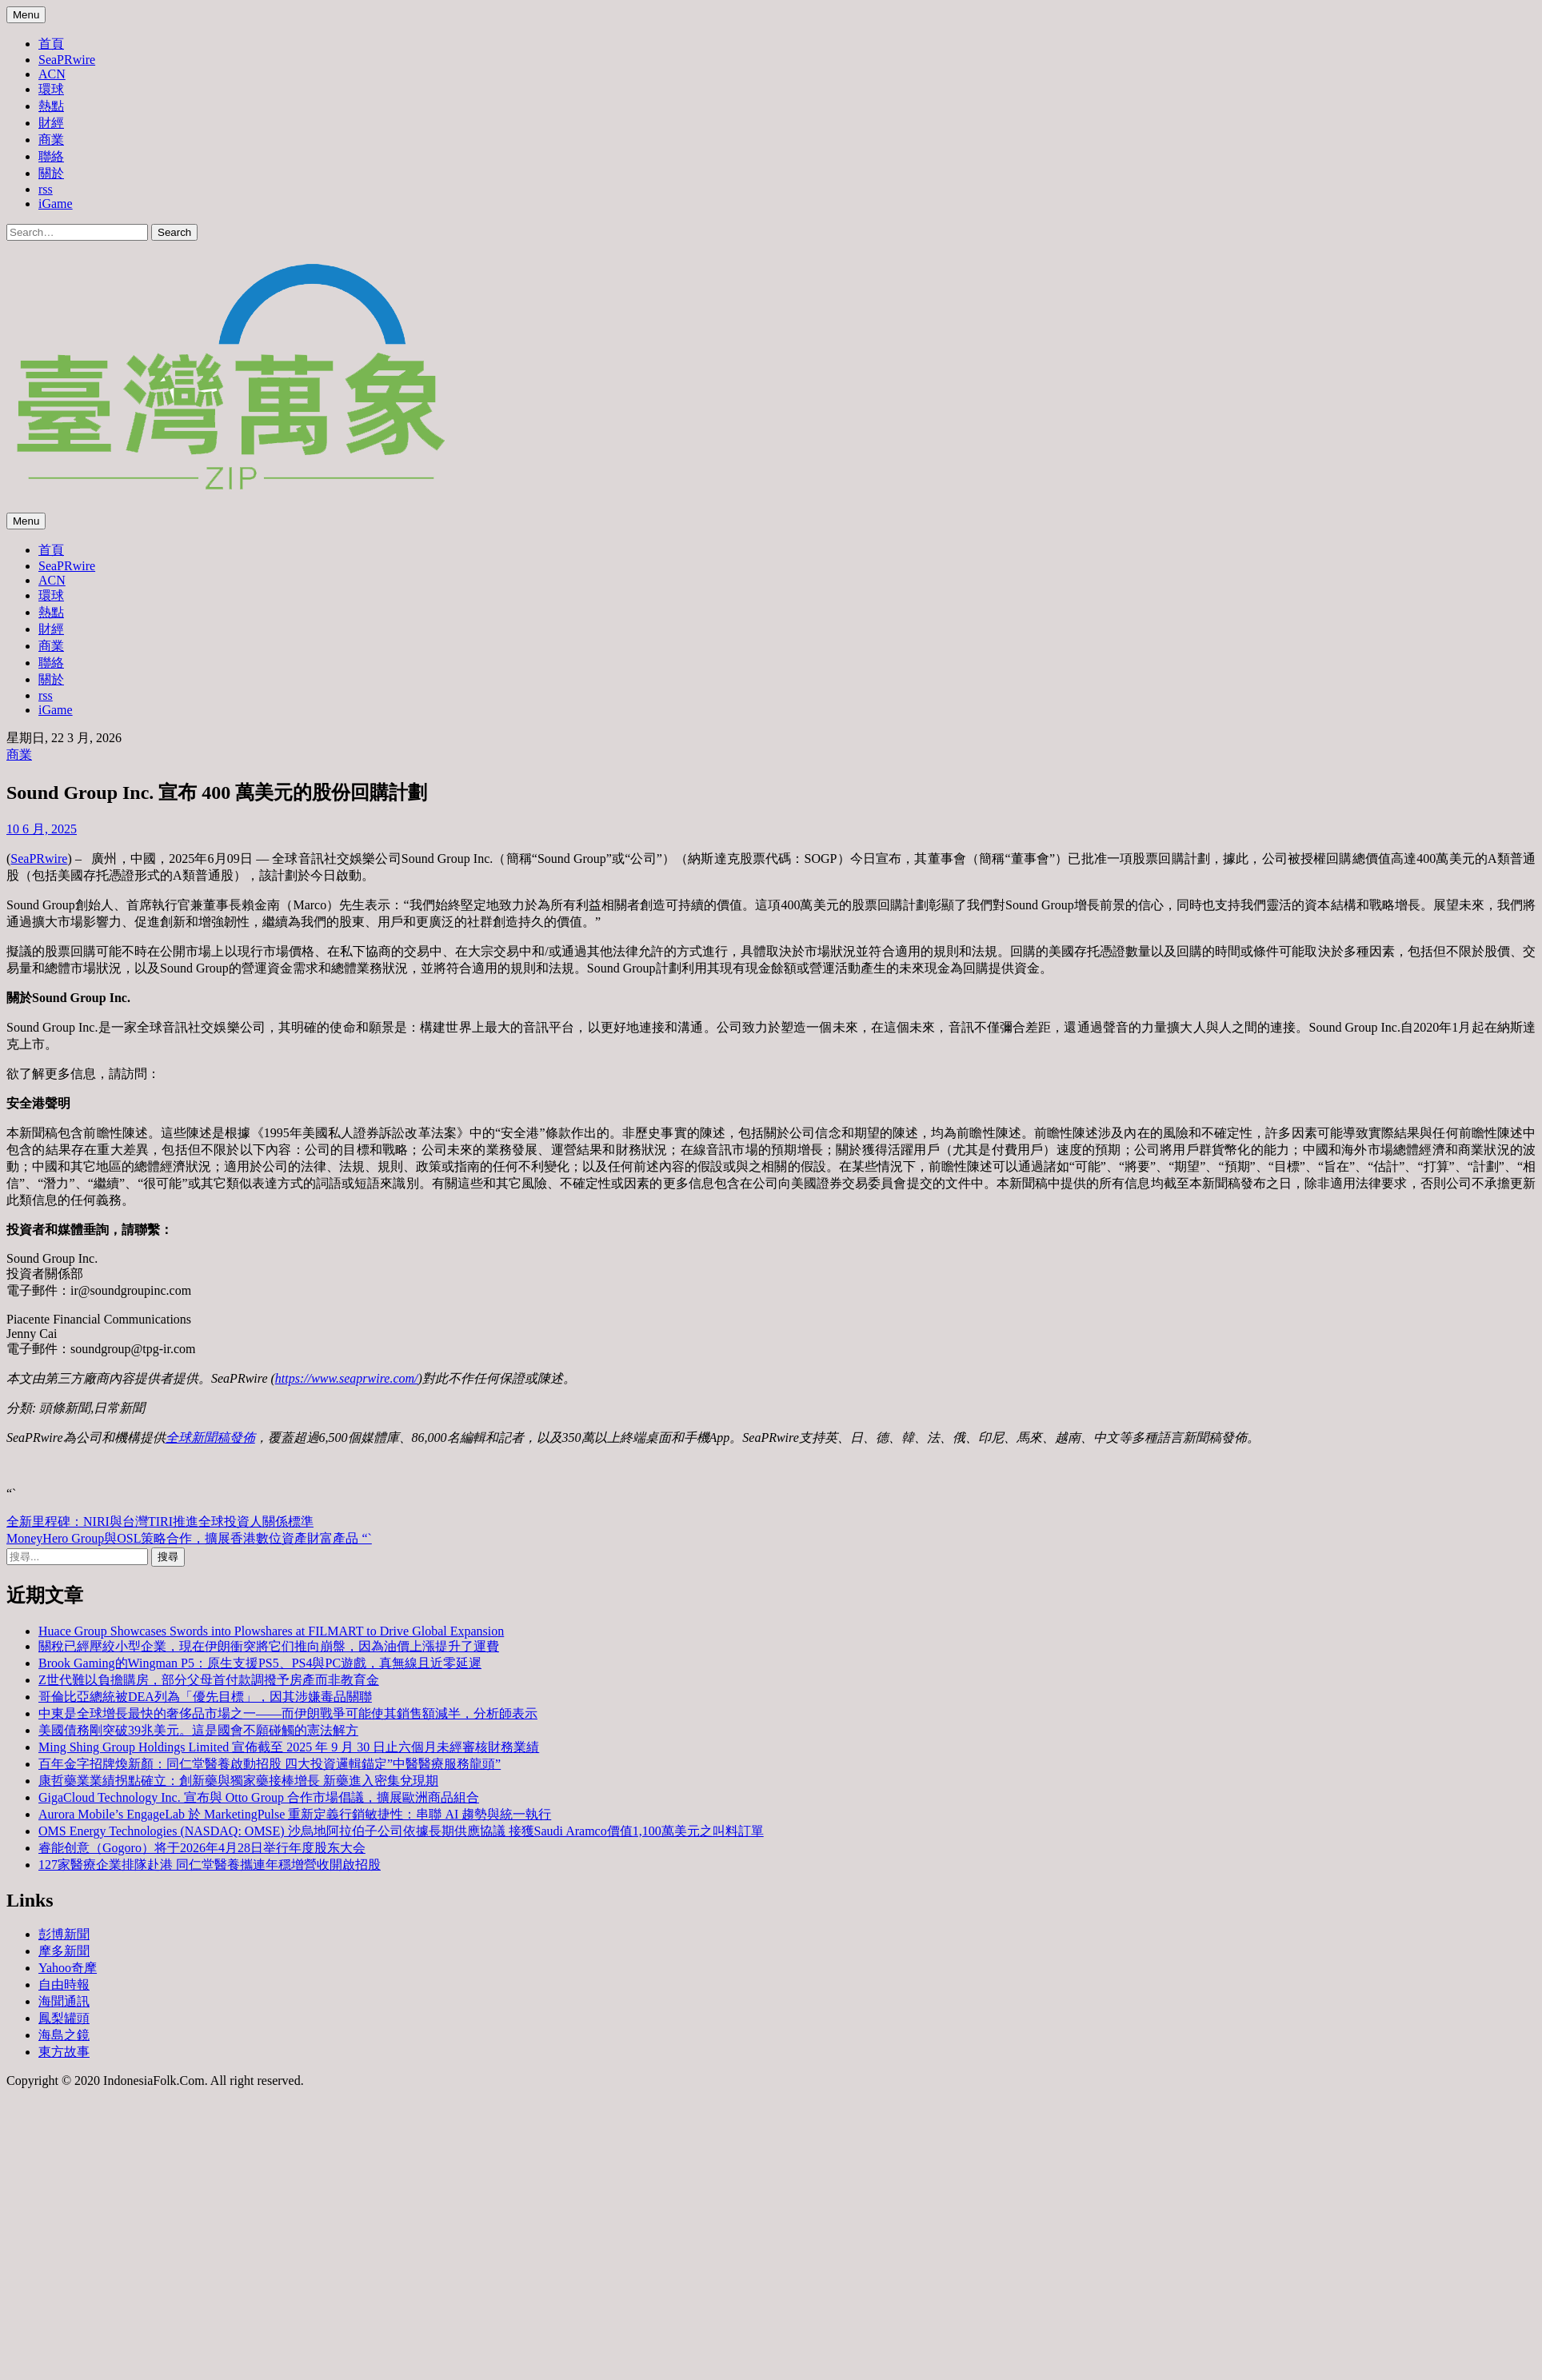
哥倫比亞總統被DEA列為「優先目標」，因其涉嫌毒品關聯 (205, 1696)
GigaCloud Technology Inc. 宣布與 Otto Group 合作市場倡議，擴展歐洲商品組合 (258, 1797)
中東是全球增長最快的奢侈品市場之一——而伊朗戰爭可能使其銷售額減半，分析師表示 (287, 1713)
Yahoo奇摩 (67, 1968)
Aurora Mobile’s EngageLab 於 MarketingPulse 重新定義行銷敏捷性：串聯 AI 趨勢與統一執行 (294, 1814)
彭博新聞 (64, 1934)
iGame (55, 203)
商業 (51, 139)
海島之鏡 (64, 2035)
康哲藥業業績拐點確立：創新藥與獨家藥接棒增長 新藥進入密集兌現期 (238, 1780)
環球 (51, 89)
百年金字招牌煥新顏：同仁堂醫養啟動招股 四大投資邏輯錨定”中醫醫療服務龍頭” (269, 1764)
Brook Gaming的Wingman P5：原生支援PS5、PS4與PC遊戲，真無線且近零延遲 (259, 1663)
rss (45, 189)
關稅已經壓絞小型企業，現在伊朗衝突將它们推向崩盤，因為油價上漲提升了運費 (268, 1646)
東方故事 (64, 2052)
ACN (52, 74)
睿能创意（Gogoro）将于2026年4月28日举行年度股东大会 (202, 1848)
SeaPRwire (66, 59)
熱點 (51, 106)
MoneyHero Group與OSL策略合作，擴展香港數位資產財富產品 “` (189, 1538)
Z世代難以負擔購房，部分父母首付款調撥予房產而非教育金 (208, 1680)
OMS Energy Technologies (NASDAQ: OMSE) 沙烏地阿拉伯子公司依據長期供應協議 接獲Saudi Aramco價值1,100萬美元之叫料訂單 (401, 1831)
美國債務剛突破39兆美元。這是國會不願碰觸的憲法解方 (198, 1730)
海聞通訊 (64, 2001)
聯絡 (51, 156)
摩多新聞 (64, 1951)
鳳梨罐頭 (64, 2018)
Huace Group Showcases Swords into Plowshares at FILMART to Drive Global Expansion (271, 1631)
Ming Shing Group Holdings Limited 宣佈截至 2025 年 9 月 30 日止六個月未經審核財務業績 (288, 1747)
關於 (51, 173)
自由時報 (64, 1984)
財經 (51, 123)
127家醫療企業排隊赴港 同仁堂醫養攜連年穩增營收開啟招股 (209, 1864)
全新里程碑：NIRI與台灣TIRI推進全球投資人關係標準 (160, 1521)
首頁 (51, 43)
